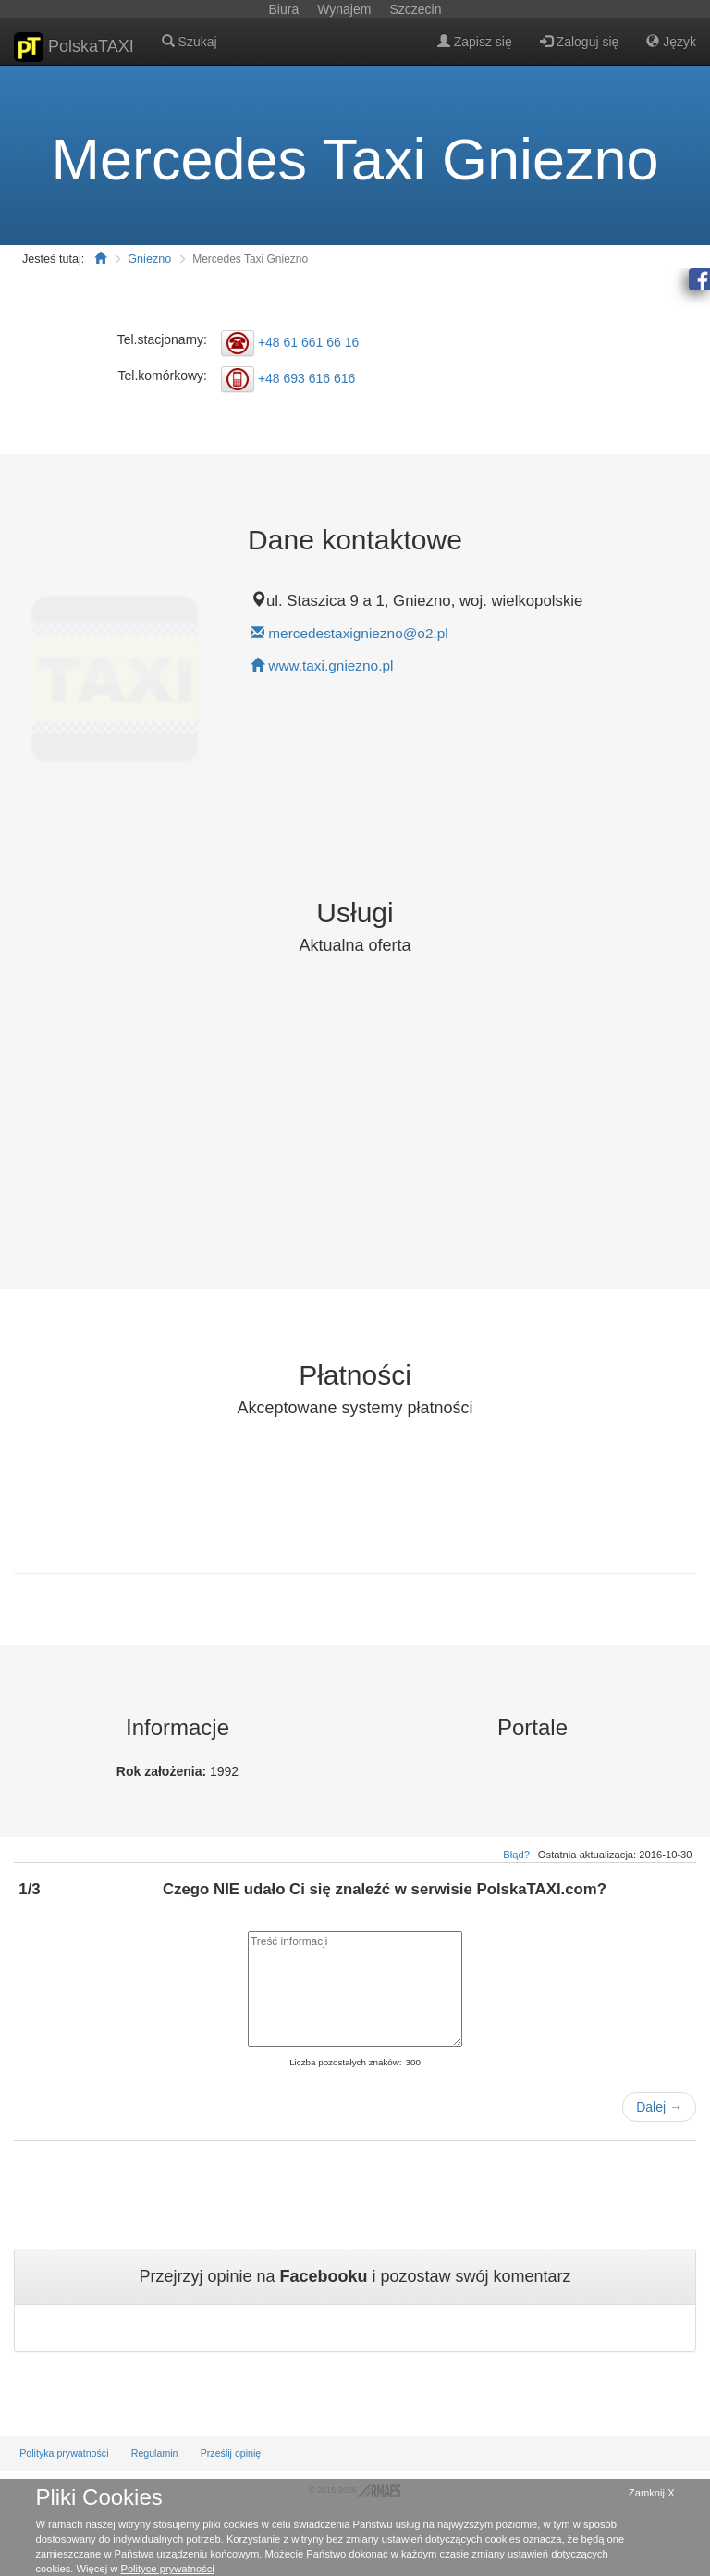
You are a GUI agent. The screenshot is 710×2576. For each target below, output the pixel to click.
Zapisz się (474, 41)
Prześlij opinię (231, 2453)
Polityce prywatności (167, 2568)
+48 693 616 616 (307, 378)
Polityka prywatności (63, 2453)
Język (671, 41)
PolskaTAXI (74, 47)
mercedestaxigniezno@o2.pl (357, 633)
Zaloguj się (579, 41)
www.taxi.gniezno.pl (330, 665)
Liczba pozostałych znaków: (345, 2062)
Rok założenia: (163, 1771)
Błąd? (516, 1854)
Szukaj (189, 41)
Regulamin (154, 2453)
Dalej (659, 2107)
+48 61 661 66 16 (308, 341)
